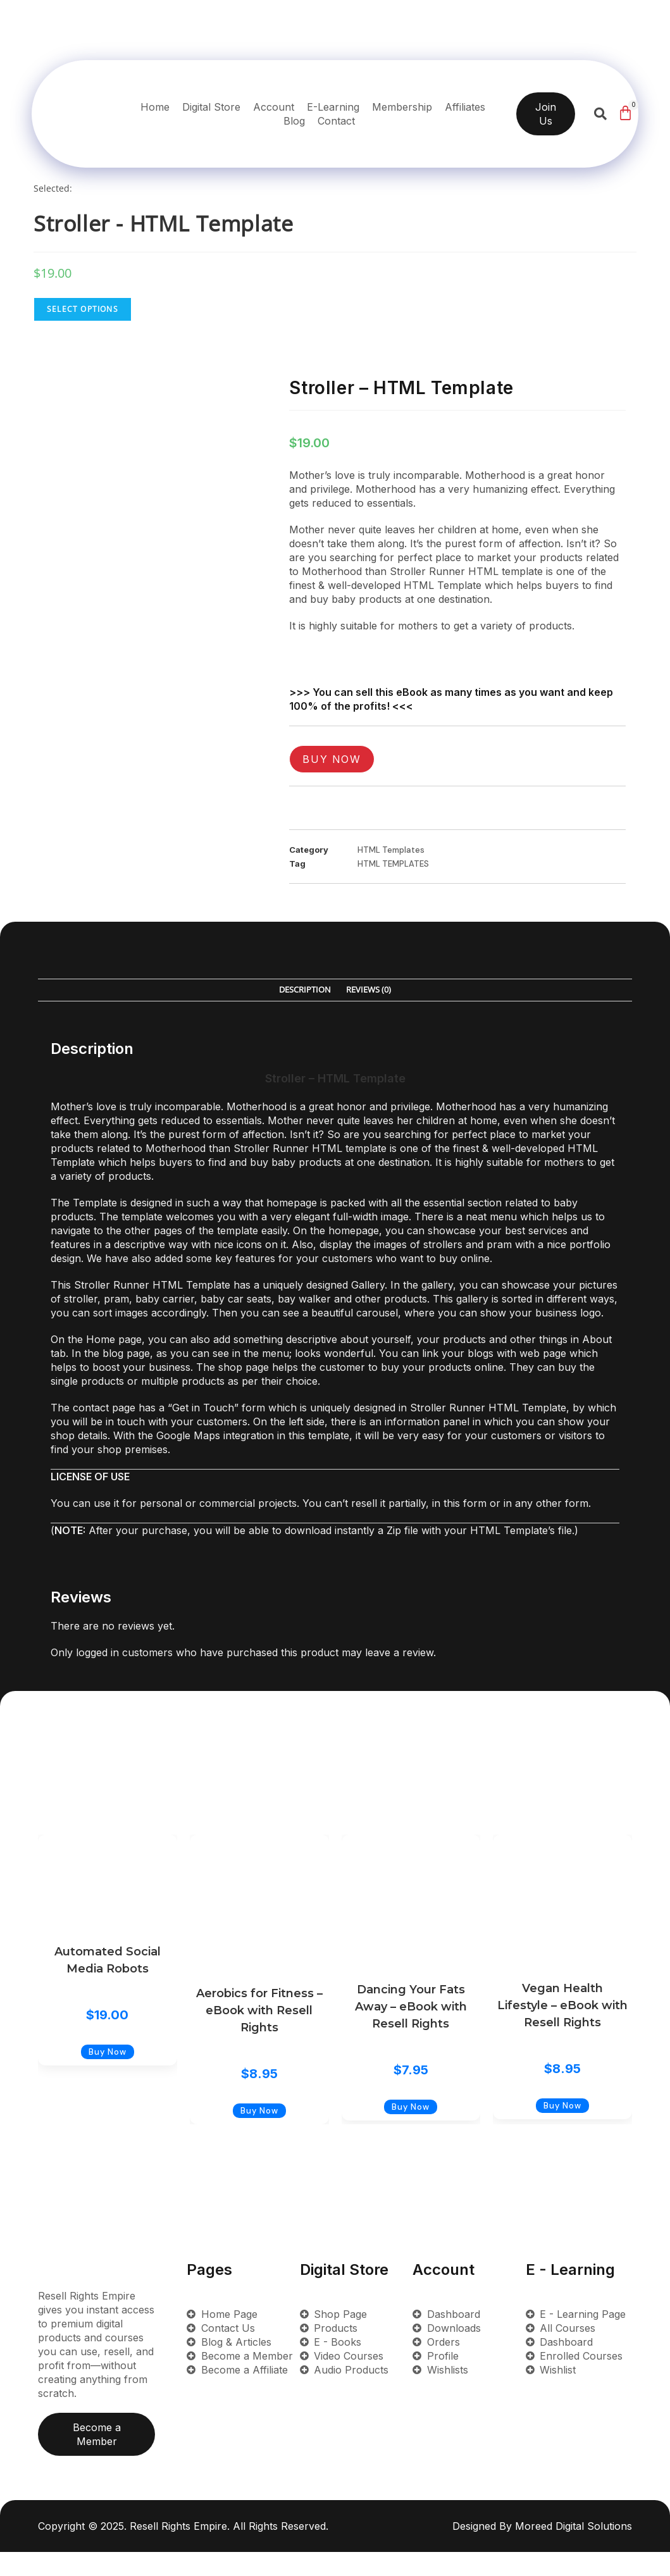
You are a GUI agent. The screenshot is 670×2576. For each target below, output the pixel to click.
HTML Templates (391, 850)
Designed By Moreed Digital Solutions (542, 2550)
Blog (294, 121)
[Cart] (625, 113)
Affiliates (465, 107)
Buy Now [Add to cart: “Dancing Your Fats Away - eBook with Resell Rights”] (411, 2131)
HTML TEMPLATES (393, 863)
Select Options (82, 309)
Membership (402, 107)
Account (273, 107)
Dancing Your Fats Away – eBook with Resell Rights (411, 2007)
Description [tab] (305, 989)
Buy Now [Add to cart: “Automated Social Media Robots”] (108, 2076)
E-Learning (333, 107)
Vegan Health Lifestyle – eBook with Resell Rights (562, 2005)
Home (155, 107)
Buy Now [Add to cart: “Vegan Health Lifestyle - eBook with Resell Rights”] (562, 2129)
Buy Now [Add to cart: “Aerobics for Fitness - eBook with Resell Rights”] (259, 2134)
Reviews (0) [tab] (368, 989)
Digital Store (211, 107)
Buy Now (331, 759)
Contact (336, 121)
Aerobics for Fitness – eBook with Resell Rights (259, 2010)
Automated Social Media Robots (107, 1960)
